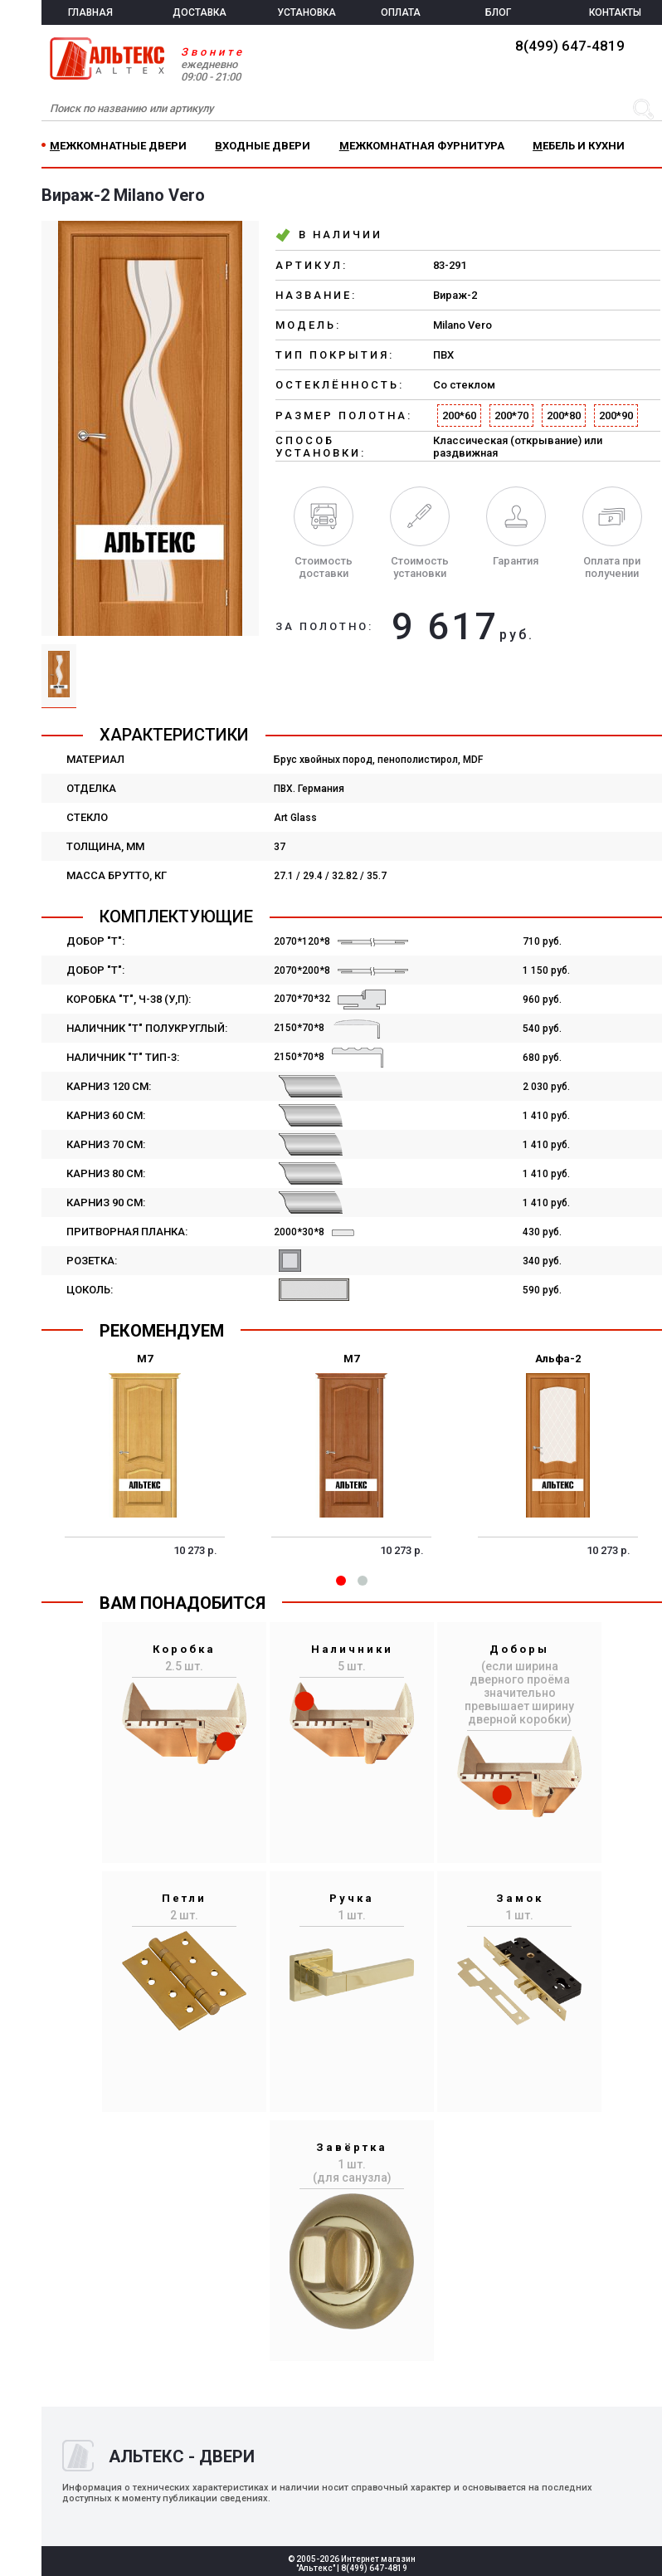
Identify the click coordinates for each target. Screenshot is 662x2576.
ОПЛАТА (401, 12)
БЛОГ (498, 12)
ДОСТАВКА (199, 12)
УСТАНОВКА (306, 12)
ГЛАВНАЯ (90, 12)
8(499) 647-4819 (570, 45)
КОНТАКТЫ (615, 12)
